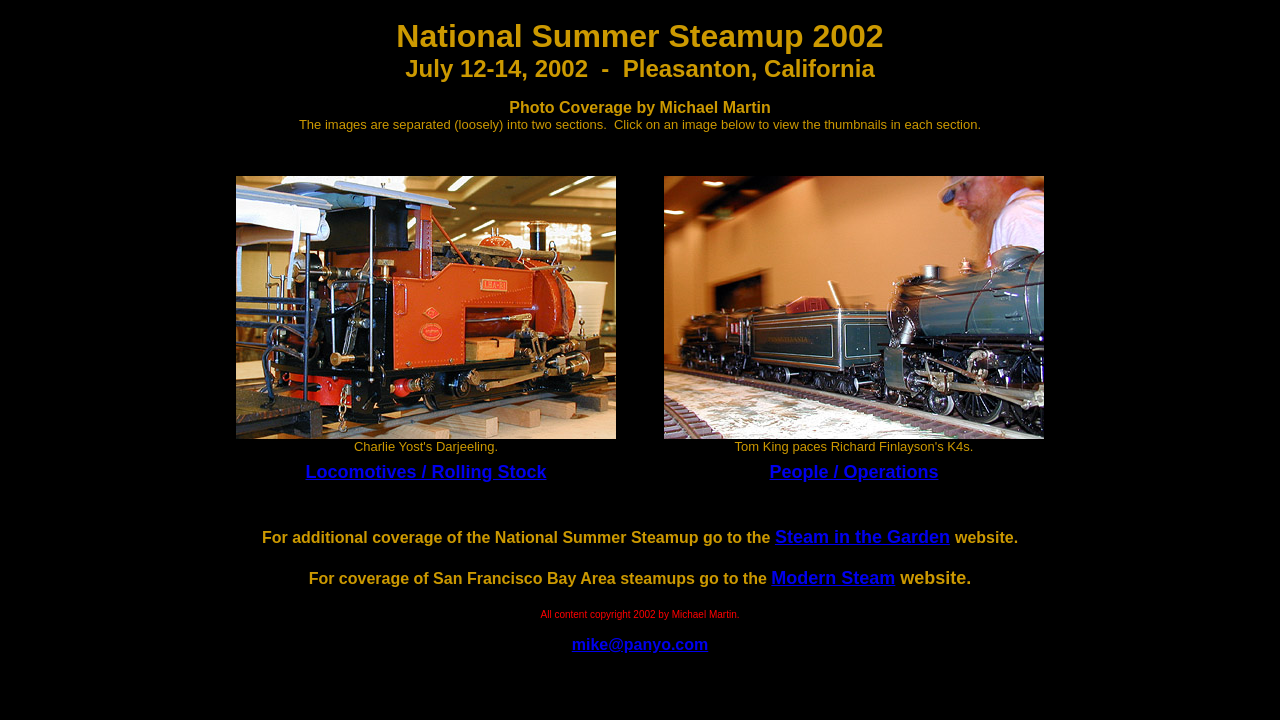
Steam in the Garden (862, 537)
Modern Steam (833, 578)
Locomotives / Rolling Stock (425, 472)
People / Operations (853, 472)
